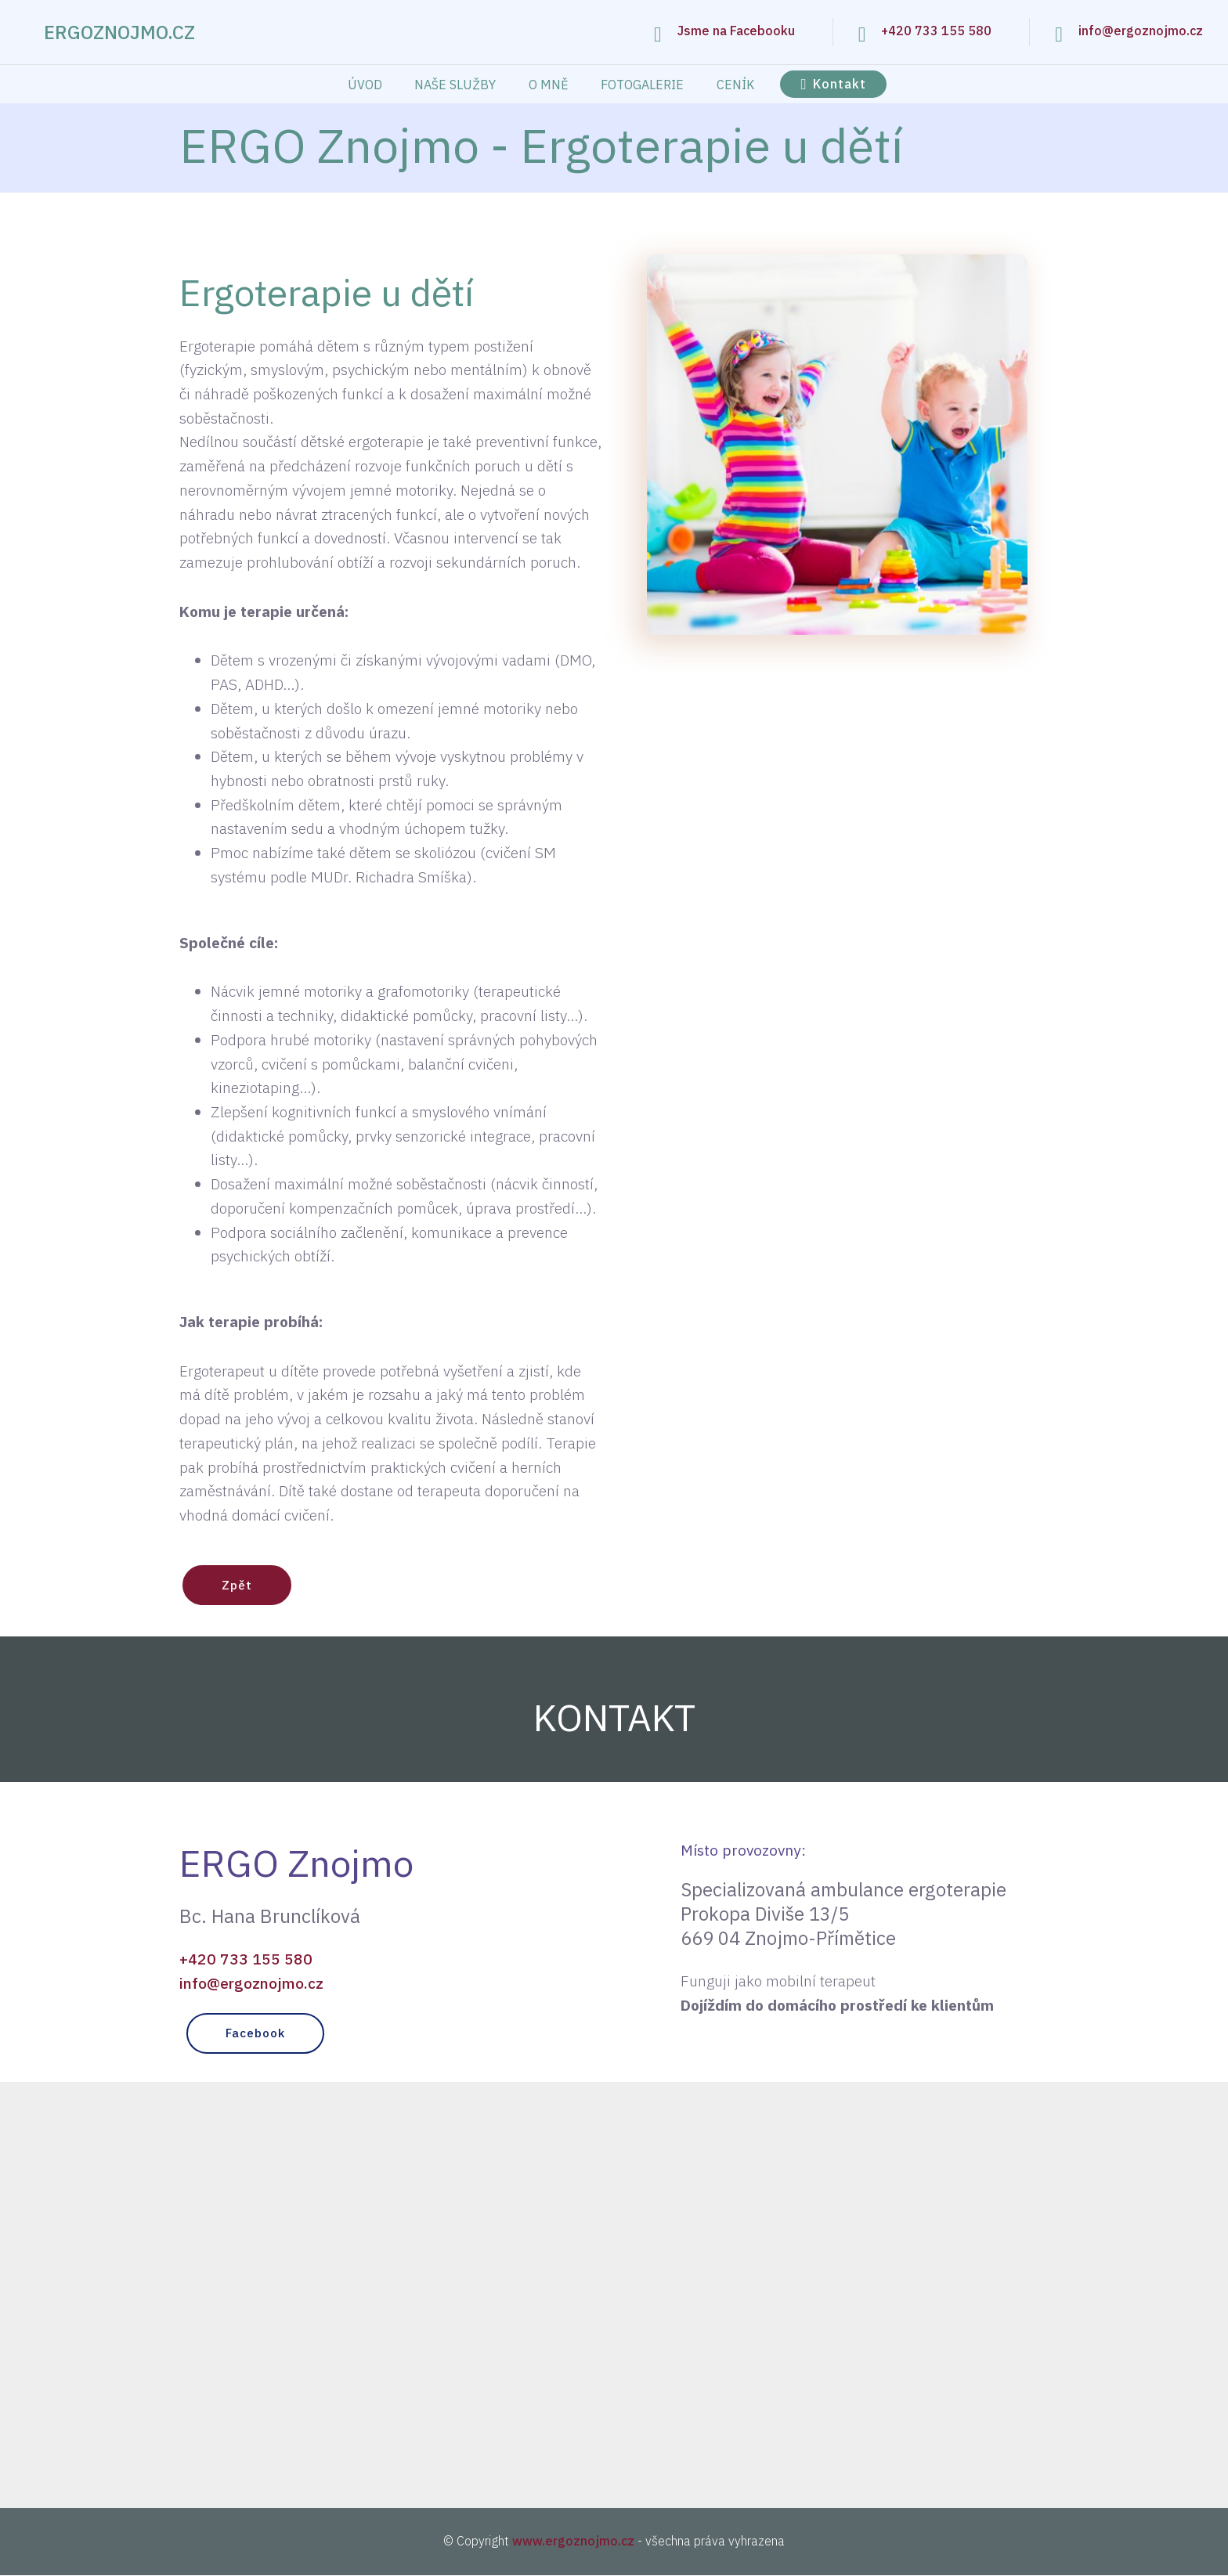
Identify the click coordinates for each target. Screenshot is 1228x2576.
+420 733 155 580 (936, 30)
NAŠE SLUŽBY (455, 84)
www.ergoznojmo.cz (573, 2541)
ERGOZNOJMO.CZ (119, 32)
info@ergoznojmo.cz (1140, 30)
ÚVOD (365, 84)
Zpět (238, 1585)
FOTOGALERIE (642, 84)
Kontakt (833, 84)
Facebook (258, 2034)
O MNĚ (549, 84)
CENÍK (735, 84)
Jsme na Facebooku (736, 30)
